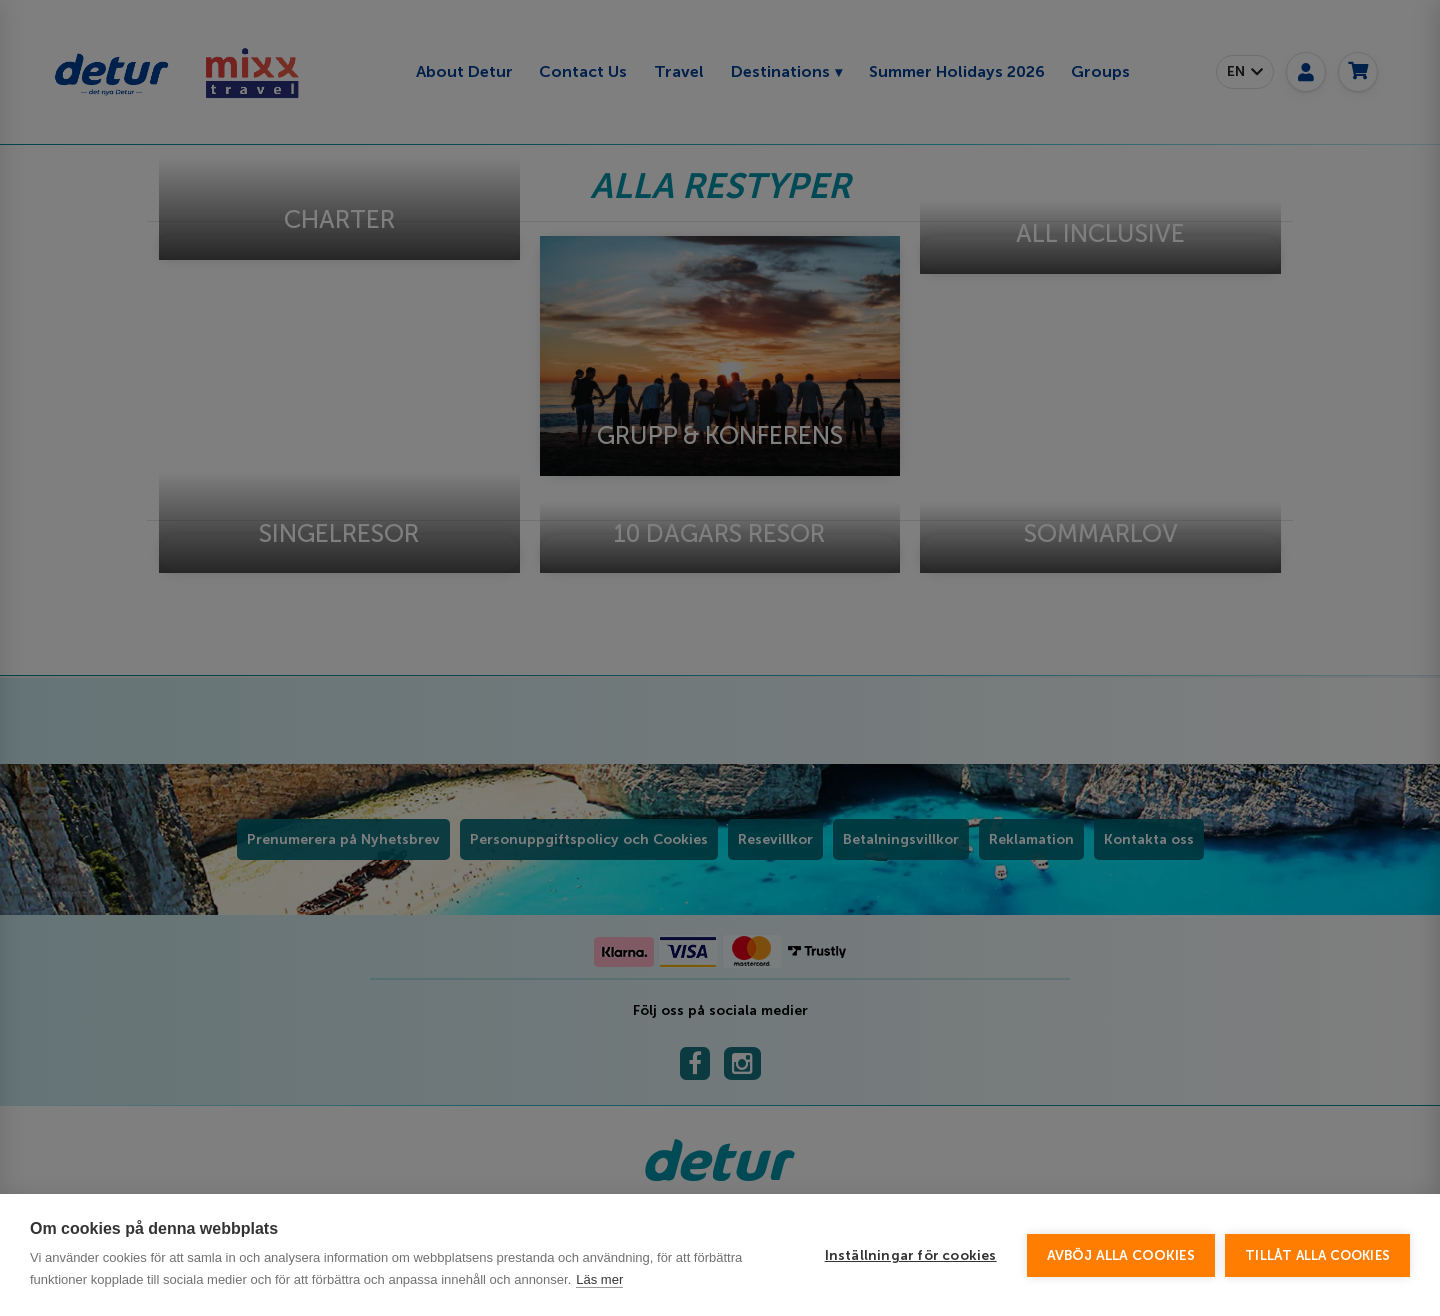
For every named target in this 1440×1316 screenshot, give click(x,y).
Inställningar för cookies (911, 1255)
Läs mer (599, 1279)
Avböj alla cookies (1121, 1255)
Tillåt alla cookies (1317, 1255)
